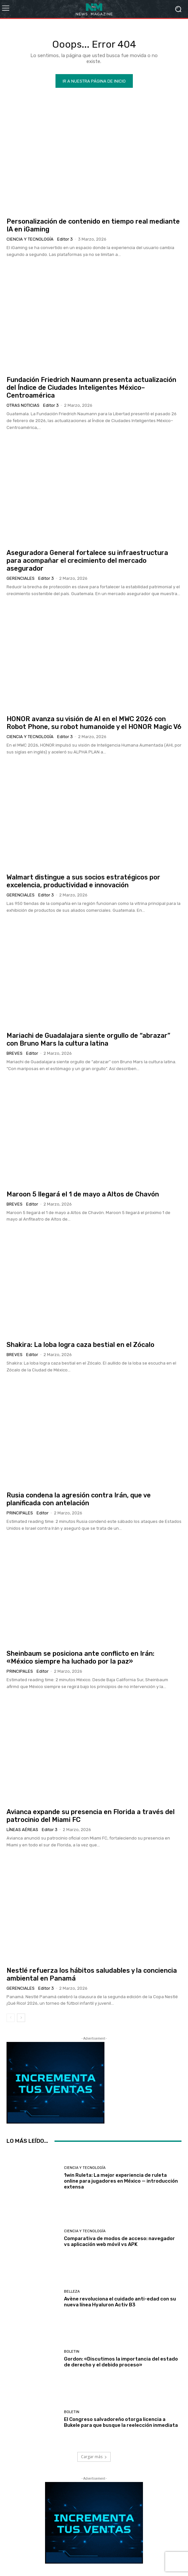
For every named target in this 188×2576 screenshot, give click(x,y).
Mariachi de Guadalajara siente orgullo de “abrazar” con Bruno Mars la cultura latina (88, 1039)
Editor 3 (65, 239)
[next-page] (21, 2018)
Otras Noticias (23, 405)
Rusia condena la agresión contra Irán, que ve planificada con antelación (79, 1499)
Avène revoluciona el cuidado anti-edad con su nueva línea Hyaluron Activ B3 (120, 2302)
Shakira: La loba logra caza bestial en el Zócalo (80, 1345)
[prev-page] (11, 2018)
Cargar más (94, 2456)
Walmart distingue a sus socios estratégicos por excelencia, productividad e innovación (83, 881)
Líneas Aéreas (22, 1829)
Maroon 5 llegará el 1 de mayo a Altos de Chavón (83, 1194)
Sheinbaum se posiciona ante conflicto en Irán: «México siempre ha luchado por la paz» (80, 1657)
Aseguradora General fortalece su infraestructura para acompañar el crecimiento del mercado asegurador (87, 560)
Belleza (72, 2291)
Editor (32, 1053)
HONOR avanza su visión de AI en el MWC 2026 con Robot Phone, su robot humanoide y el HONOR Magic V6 (94, 723)
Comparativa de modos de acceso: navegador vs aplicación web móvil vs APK (119, 2241)
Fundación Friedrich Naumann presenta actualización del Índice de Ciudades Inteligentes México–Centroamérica (91, 387)
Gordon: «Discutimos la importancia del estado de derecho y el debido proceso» (121, 2362)
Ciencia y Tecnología (30, 239)
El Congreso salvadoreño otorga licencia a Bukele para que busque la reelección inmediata (121, 2422)
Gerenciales (21, 578)
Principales (20, 1513)
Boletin (71, 2351)
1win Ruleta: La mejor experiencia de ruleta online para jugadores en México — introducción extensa (121, 2181)
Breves (15, 1053)
